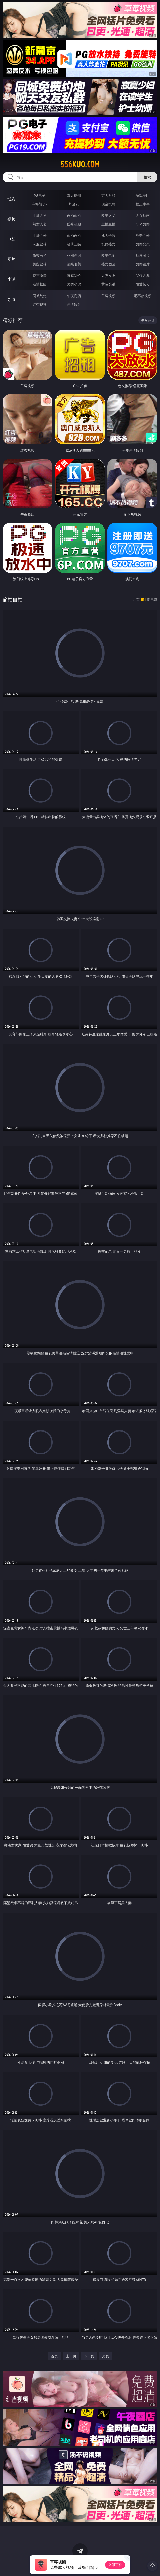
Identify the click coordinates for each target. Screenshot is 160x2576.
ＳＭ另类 (143, 224)
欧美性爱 (143, 235)
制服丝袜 (40, 244)
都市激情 (40, 275)
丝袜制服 (74, 224)
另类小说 (74, 284)
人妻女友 (108, 275)
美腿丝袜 (40, 264)
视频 (11, 219)
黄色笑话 (108, 284)
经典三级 (74, 244)
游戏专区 (143, 195)
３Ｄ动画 (143, 215)
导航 (11, 299)
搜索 (147, 177)
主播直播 (108, 224)
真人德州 (74, 195)
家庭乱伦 (74, 275)
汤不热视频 (142, 295)
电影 (11, 239)
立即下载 (115, 2564)
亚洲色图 (74, 255)
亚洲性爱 (40, 235)
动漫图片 (143, 255)
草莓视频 (108, 295)
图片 (11, 259)
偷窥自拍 (40, 255)
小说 (11, 279)
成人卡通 (108, 235)
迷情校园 (40, 284)
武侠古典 (143, 275)
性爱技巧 (143, 284)
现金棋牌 (108, 204)
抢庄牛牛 (143, 204)
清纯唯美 (74, 264)
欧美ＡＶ (108, 215)
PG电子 (40, 195)
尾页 (105, 2356)
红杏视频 (40, 304)
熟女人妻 (40, 224)
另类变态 (143, 244)
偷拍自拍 (74, 235)
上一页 (71, 2356)
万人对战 (108, 195)
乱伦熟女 (108, 244)
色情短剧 (74, 304)
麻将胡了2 (40, 204)
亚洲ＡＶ (40, 215)
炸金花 (74, 204)
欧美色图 (108, 255)
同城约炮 (40, 295)
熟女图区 (108, 264)
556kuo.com (80, 164)
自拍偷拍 (74, 215)
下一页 (89, 2356)
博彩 (11, 199)
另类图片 (143, 264)
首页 (54, 2356)
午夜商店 (74, 295)
